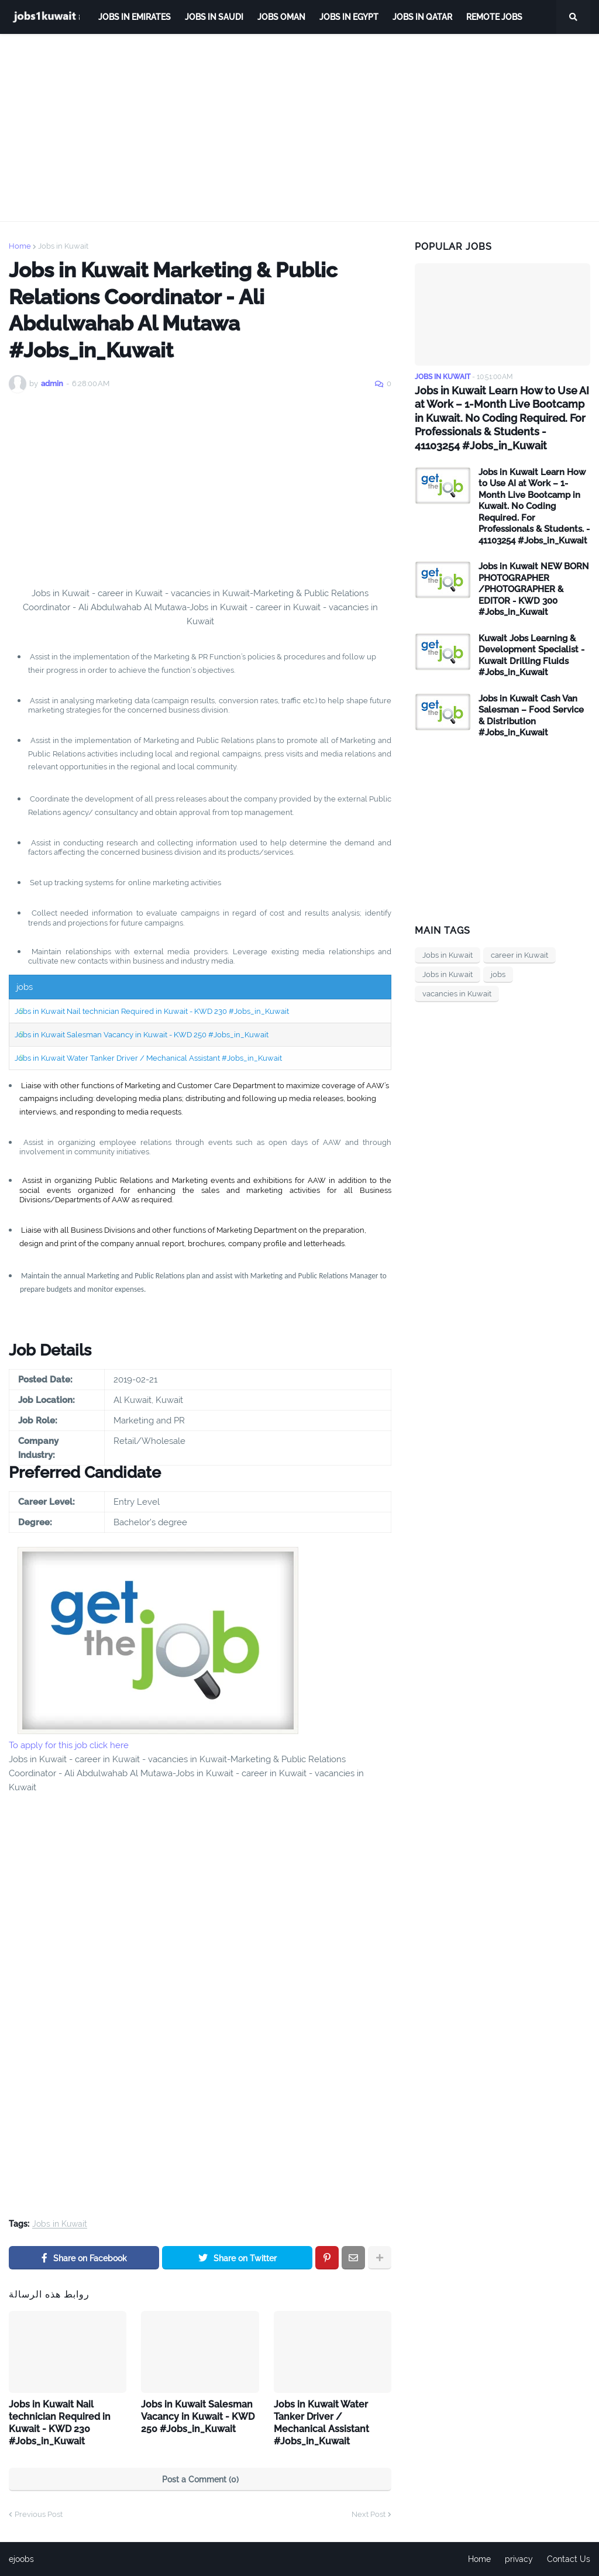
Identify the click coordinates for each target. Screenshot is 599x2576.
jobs (498, 974)
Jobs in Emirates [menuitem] (134, 17)
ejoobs (21, 2559)
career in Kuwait (519, 955)
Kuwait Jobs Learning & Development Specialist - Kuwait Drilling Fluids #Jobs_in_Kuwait (531, 655)
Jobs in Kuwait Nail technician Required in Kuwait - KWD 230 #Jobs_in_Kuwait (152, 1011)
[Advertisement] (299, 127)
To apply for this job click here (69, 1745)
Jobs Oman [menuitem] (281, 17)
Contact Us (568, 2559)
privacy (519, 2559)
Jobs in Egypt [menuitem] (348, 17)
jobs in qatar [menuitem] (422, 17)
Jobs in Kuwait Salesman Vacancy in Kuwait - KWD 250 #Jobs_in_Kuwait (141, 1034)
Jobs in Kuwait (63, 246)
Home (20, 246)
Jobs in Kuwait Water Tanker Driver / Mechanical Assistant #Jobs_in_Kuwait (148, 1058)
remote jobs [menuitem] (494, 17)
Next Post (368, 2514)
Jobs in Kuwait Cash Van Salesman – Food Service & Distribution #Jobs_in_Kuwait (531, 715)
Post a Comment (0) (200, 2479)
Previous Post (39, 2514)
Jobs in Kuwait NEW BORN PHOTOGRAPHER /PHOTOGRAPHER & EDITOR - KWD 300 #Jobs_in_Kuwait (533, 589)
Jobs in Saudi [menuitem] (214, 17)
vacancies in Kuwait (456, 993)
